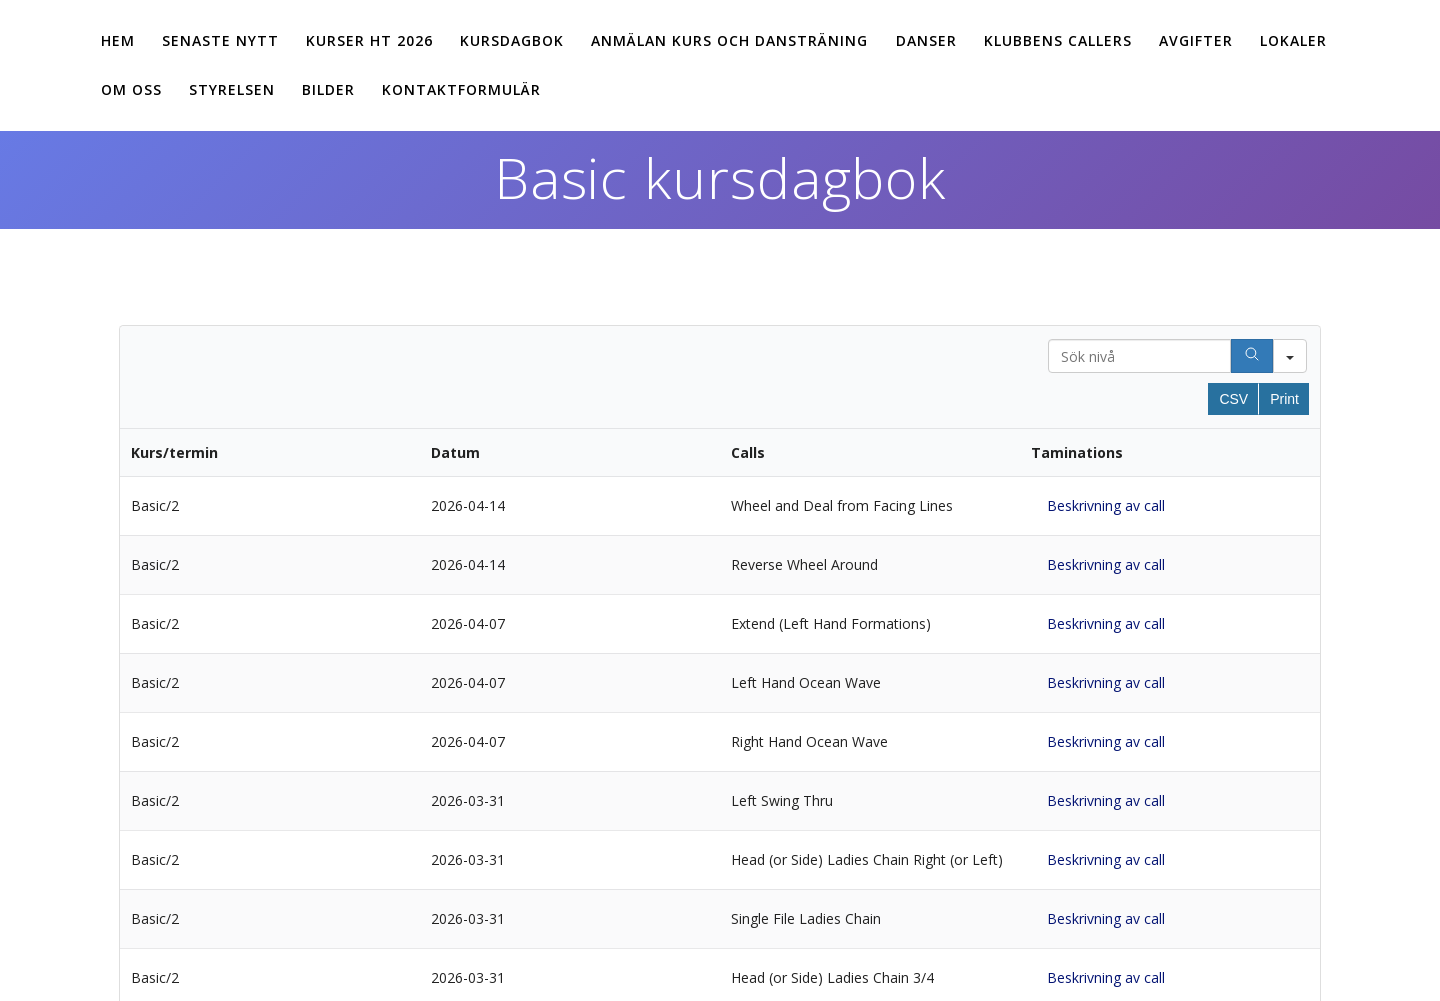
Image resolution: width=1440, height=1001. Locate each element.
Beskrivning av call (1106, 505)
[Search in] (1290, 356)
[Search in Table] (1139, 356)
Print (1284, 399)
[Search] (1252, 356)
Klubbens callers (1058, 40)
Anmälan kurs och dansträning (729, 40)
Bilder (328, 89)
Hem (118, 40)
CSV (1233, 399)
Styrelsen (232, 89)
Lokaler (1293, 40)
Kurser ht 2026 (369, 40)
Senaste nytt (220, 40)
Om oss (131, 89)
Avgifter (1196, 40)
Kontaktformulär (461, 89)
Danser (926, 40)
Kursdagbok (512, 40)
